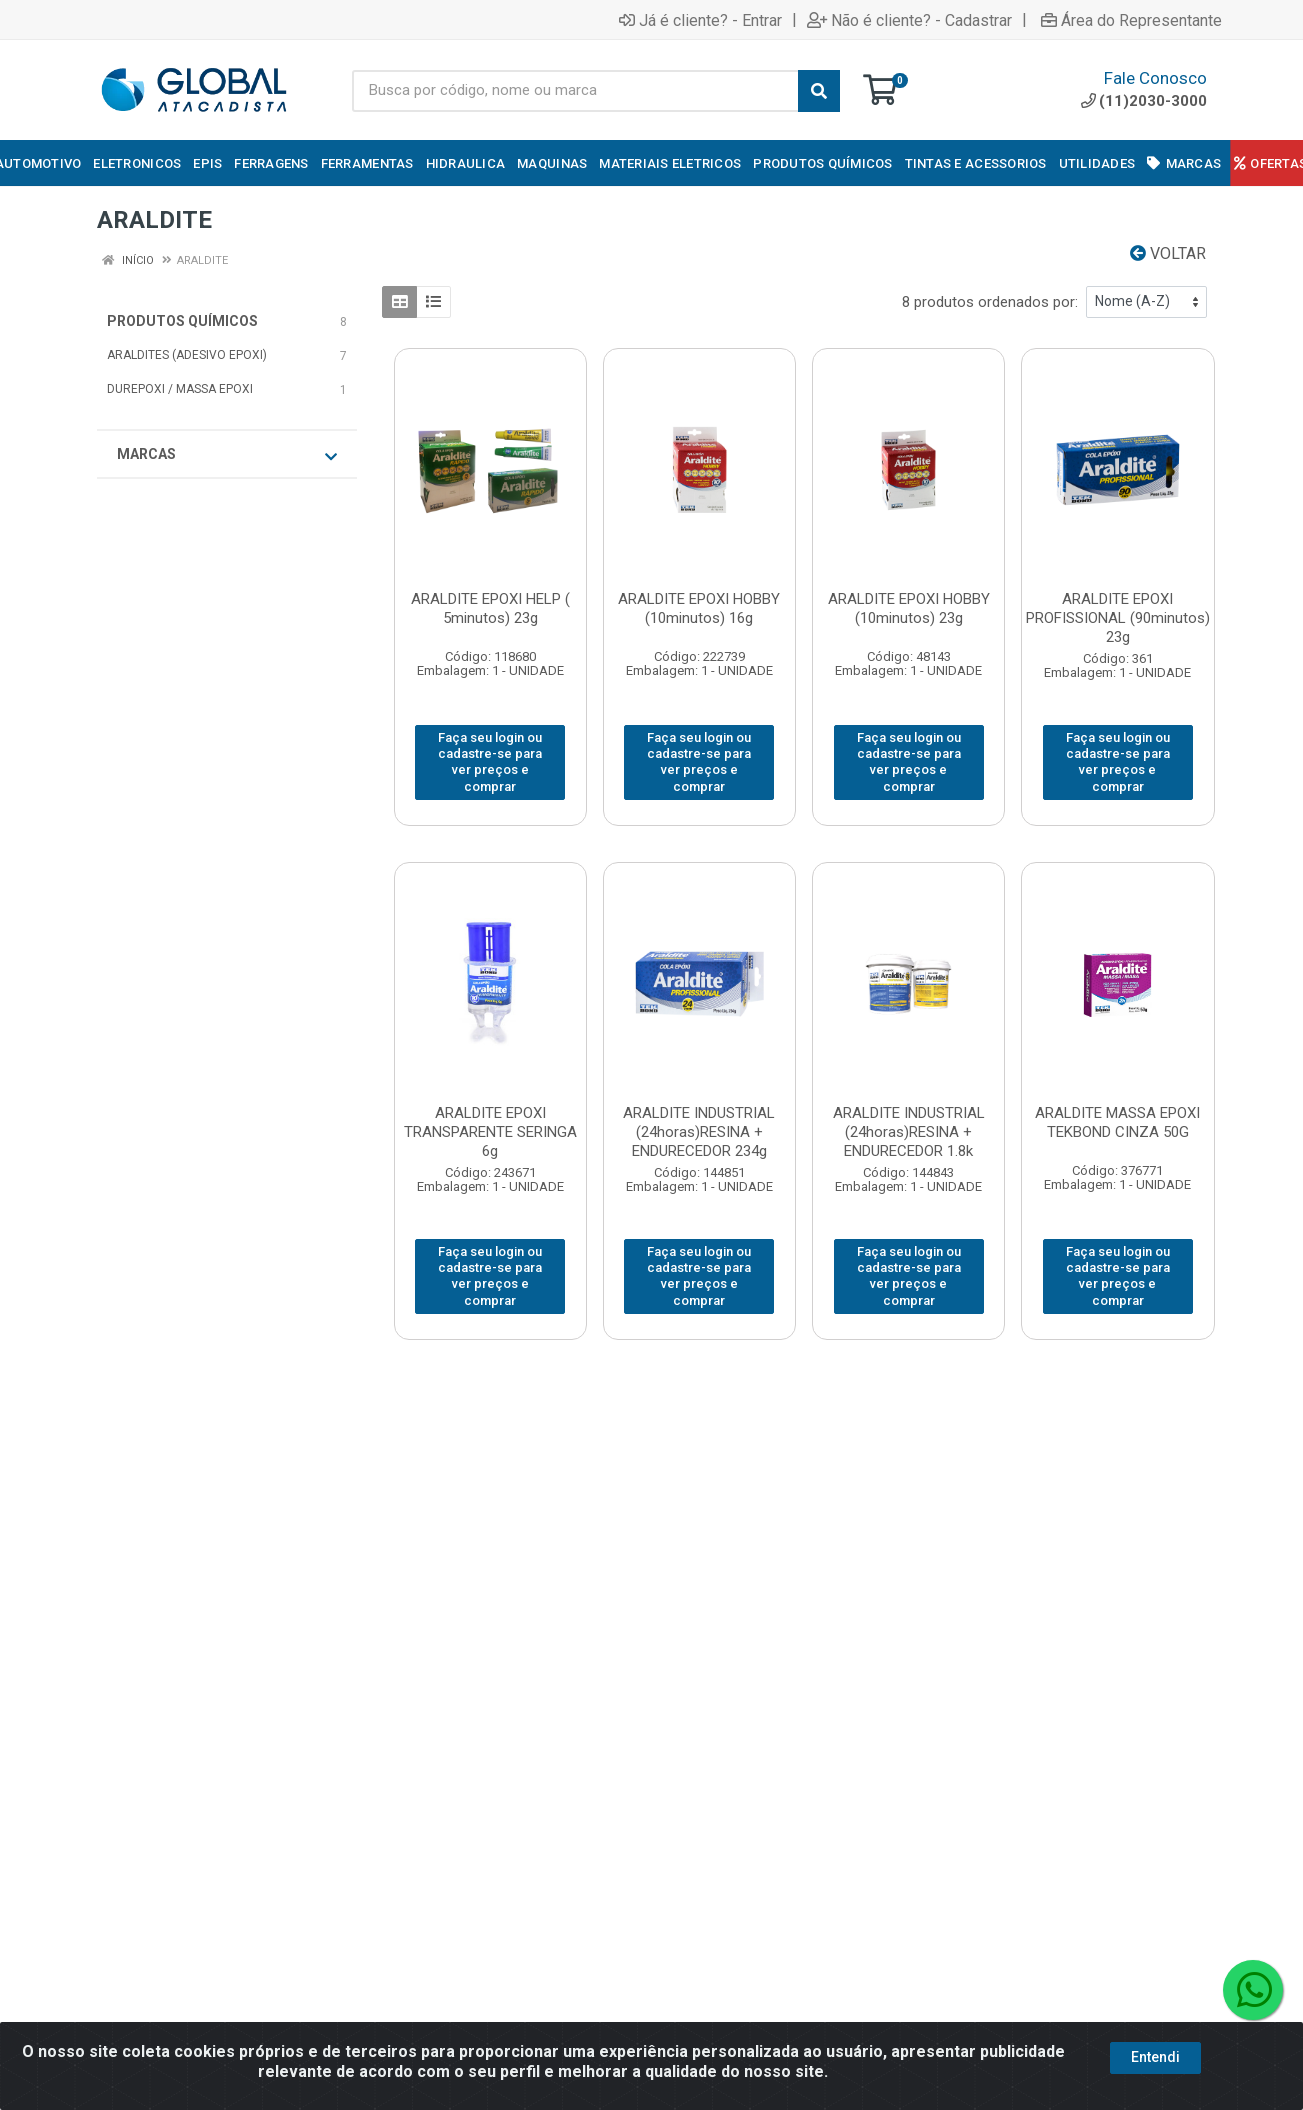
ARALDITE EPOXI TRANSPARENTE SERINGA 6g (490, 1132)
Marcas (227, 455)
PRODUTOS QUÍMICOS (182, 321)
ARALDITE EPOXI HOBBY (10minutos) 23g (909, 608)
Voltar (1168, 253)
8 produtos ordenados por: (990, 302)
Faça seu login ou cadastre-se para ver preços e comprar (490, 762)
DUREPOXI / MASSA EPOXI (180, 389)
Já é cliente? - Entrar (700, 20)
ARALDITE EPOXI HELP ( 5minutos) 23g (490, 608)
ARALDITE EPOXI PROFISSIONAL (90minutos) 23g (1118, 618)
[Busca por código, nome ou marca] (575, 91)
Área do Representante (1131, 20)
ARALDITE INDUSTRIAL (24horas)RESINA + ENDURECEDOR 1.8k (909, 1132)
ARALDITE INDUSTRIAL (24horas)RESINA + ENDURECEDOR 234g (699, 1132)
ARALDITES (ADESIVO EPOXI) (187, 355)
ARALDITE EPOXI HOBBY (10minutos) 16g (699, 608)
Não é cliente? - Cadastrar (909, 20)
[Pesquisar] (819, 91)
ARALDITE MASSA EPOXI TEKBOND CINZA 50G (1117, 1122)
